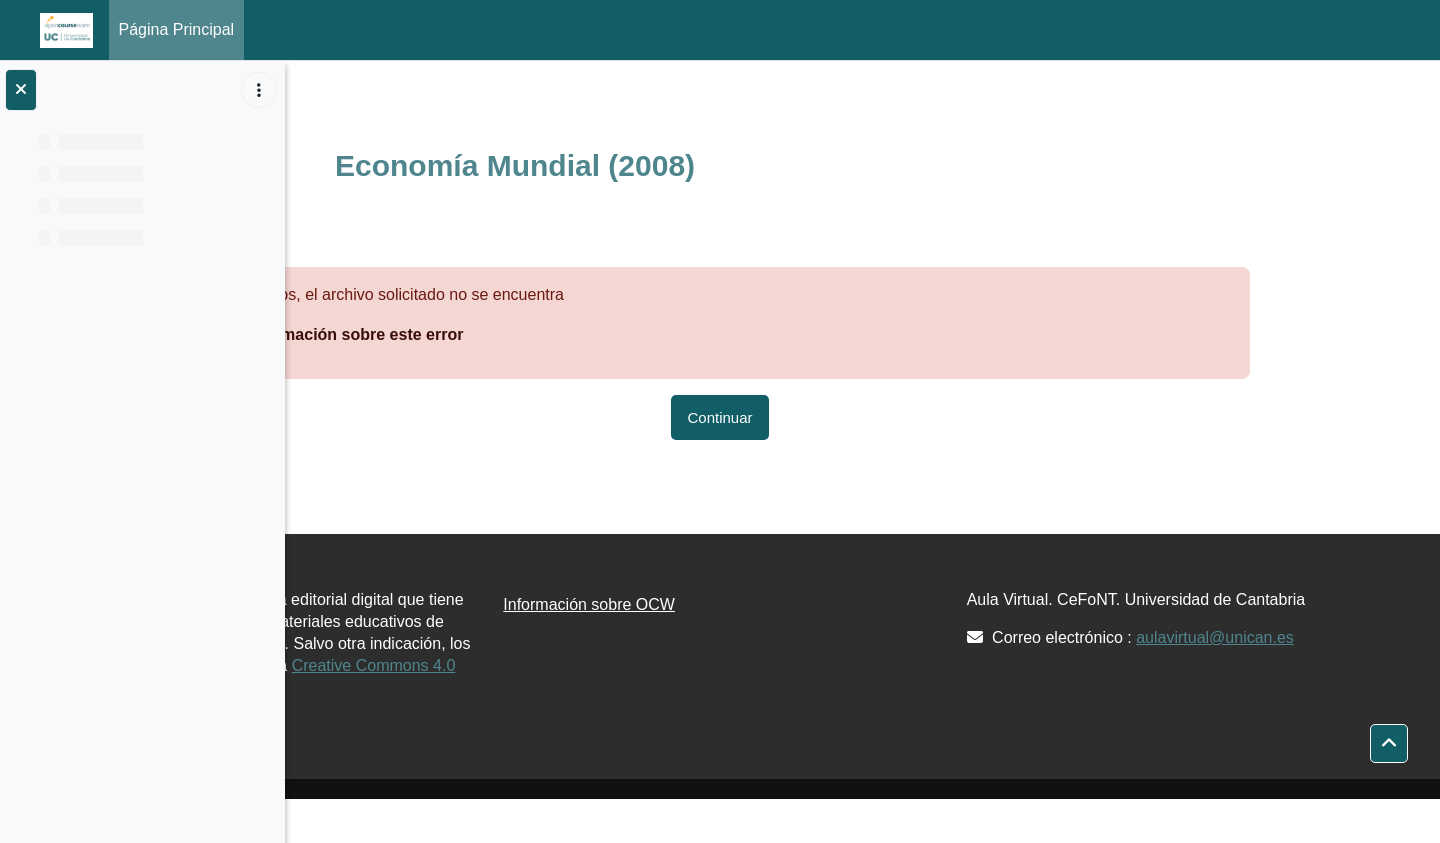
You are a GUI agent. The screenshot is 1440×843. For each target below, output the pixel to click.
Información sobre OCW (790, 604)
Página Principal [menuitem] (177, 29)
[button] (1389, 744)
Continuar (870, 417)
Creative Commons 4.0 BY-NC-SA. (465, 709)
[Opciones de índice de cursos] (259, 90)
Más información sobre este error (487, 334)
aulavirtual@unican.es (1316, 659)
